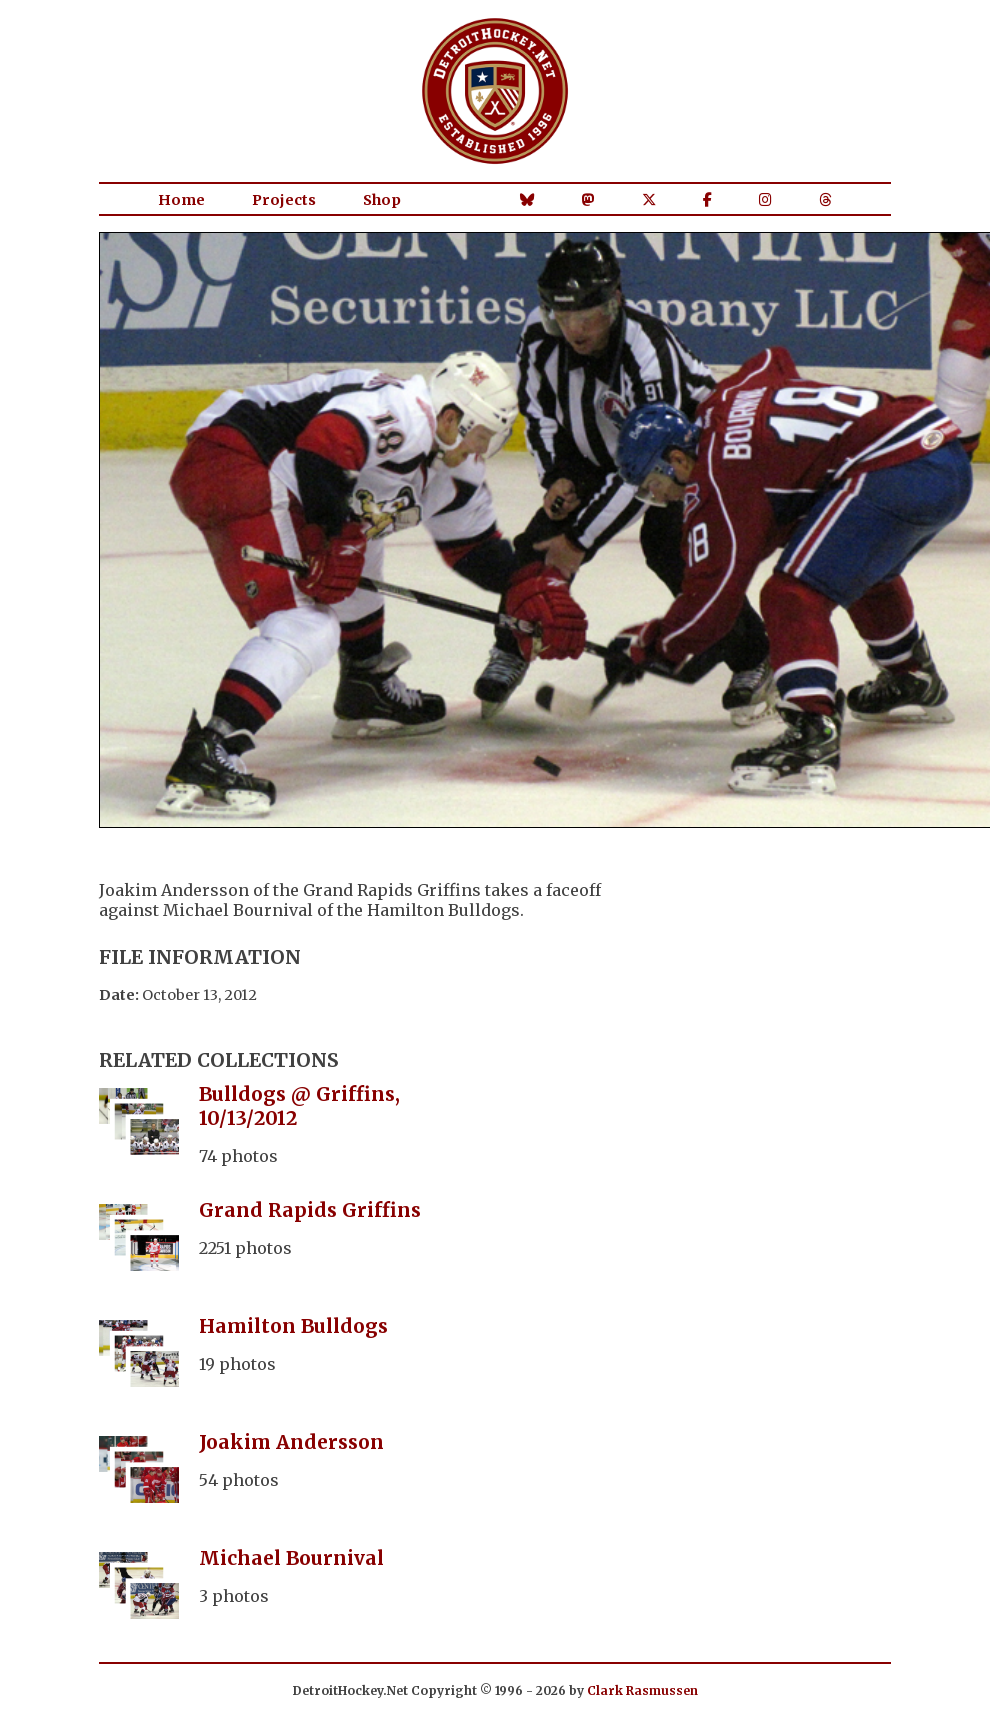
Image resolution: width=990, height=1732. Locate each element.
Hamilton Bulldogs (293, 1326)
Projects (284, 200)
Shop (382, 200)
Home (181, 200)
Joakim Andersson (291, 1442)
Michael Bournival (291, 1558)
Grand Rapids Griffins (310, 1210)
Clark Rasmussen (642, 1690)
